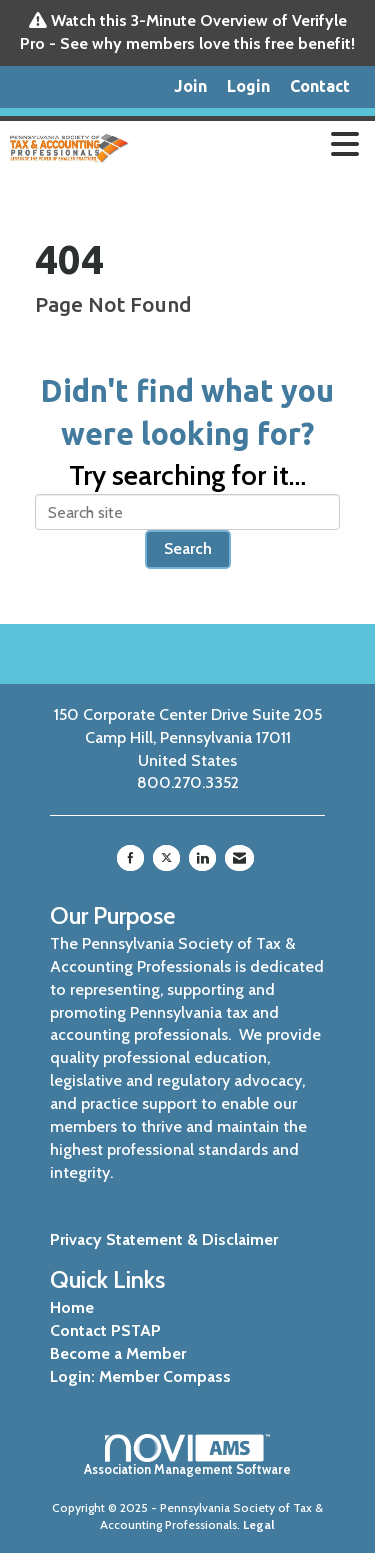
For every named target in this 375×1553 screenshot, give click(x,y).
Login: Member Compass (140, 1376)
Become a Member (118, 1353)
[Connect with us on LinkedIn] (202, 858)
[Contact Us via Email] (239, 858)
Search (188, 548)
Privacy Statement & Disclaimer (164, 1239)
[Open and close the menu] (253, 145)
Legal (259, 1524)
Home (72, 1307)
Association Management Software (187, 1455)
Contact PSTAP (105, 1330)
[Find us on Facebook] (130, 858)
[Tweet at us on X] (166, 858)
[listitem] (190, 87)
